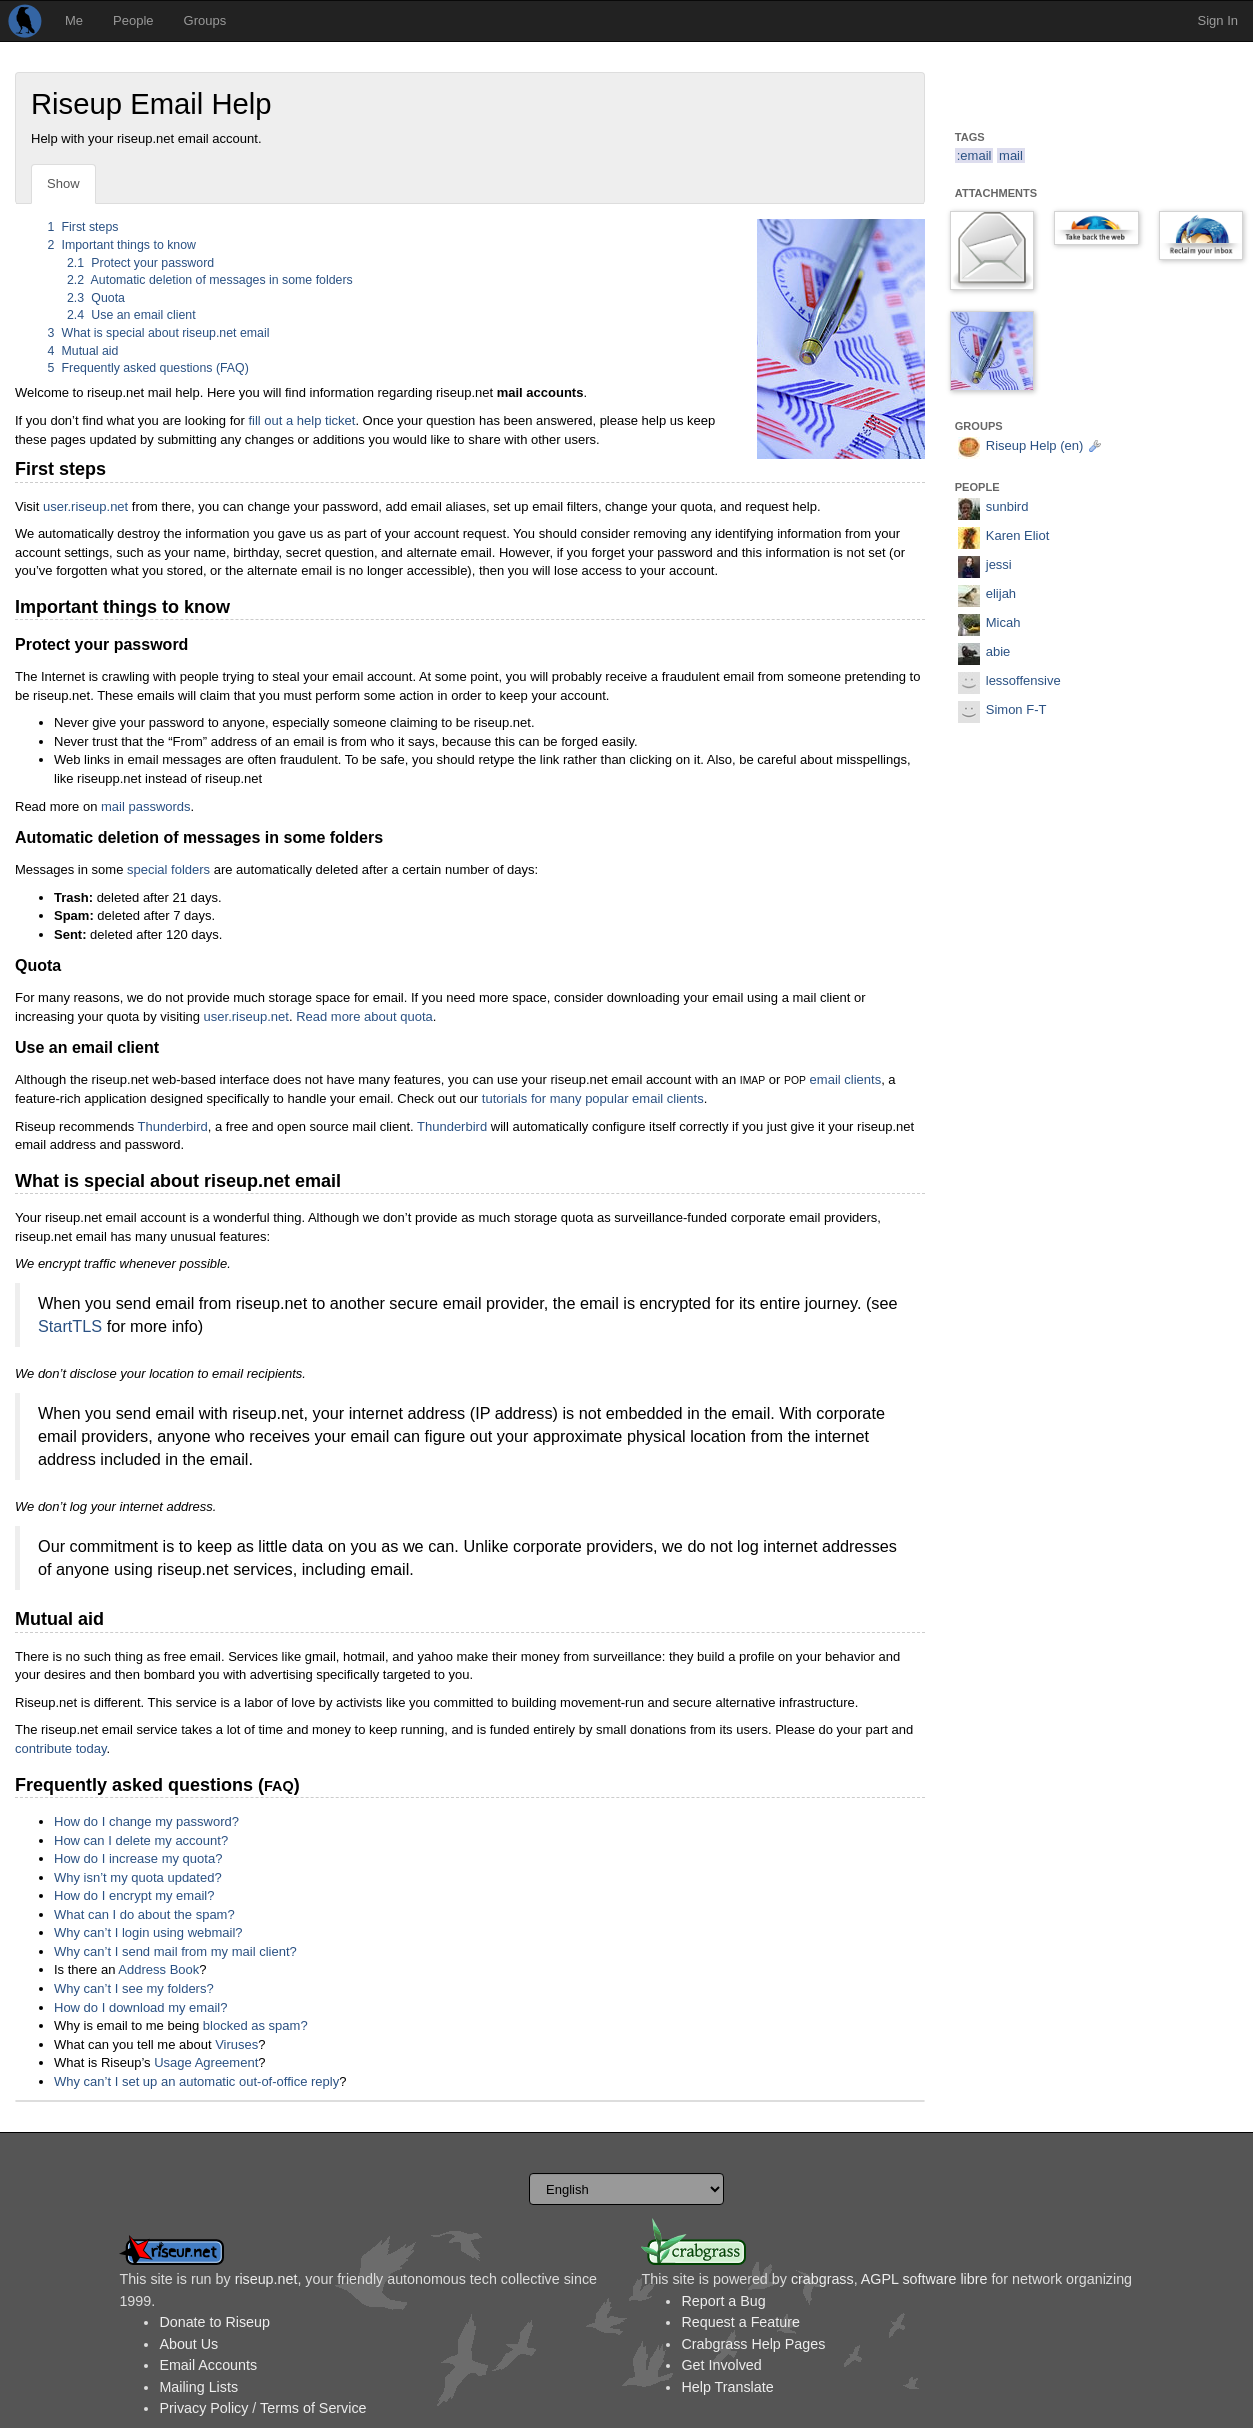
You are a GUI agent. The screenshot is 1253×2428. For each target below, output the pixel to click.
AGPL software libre (924, 2279)
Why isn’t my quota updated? (138, 1877)
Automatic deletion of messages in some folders (210, 280)
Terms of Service (313, 2408)
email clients (846, 1079)
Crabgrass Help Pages (753, 2344)
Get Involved (721, 2365)
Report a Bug (723, 2301)
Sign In (1218, 20)
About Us (188, 2344)
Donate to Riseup (214, 2322)
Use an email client (131, 315)
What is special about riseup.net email (159, 333)
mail (1011, 155)
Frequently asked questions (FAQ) (148, 368)
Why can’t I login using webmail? (148, 1932)
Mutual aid (83, 351)
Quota (96, 298)
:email (974, 155)
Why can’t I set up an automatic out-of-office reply (196, 2081)
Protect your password (140, 263)
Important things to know (122, 245)
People (133, 20)
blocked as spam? (255, 2025)
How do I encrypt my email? (134, 1895)
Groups (205, 20)
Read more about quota (364, 1016)
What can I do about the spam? (144, 1914)
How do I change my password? (146, 1821)
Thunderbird (173, 1126)
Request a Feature (740, 2322)
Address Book (158, 1969)
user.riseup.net (85, 506)
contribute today (61, 1748)
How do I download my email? (140, 2007)
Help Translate (727, 2387)
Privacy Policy (203, 2408)
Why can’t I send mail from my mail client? (175, 1951)
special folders (168, 869)
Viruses (236, 2044)
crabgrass (822, 2279)
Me (74, 20)
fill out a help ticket (301, 420)
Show (63, 183)
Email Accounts (208, 2365)
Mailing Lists (198, 2387)
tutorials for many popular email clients (593, 1098)
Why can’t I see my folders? (134, 1988)
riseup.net (266, 2279)
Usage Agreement (206, 2062)
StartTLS (70, 1326)
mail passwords (146, 806)
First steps (83, 227)
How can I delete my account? (141, 1840)
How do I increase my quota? (138, 1858)
